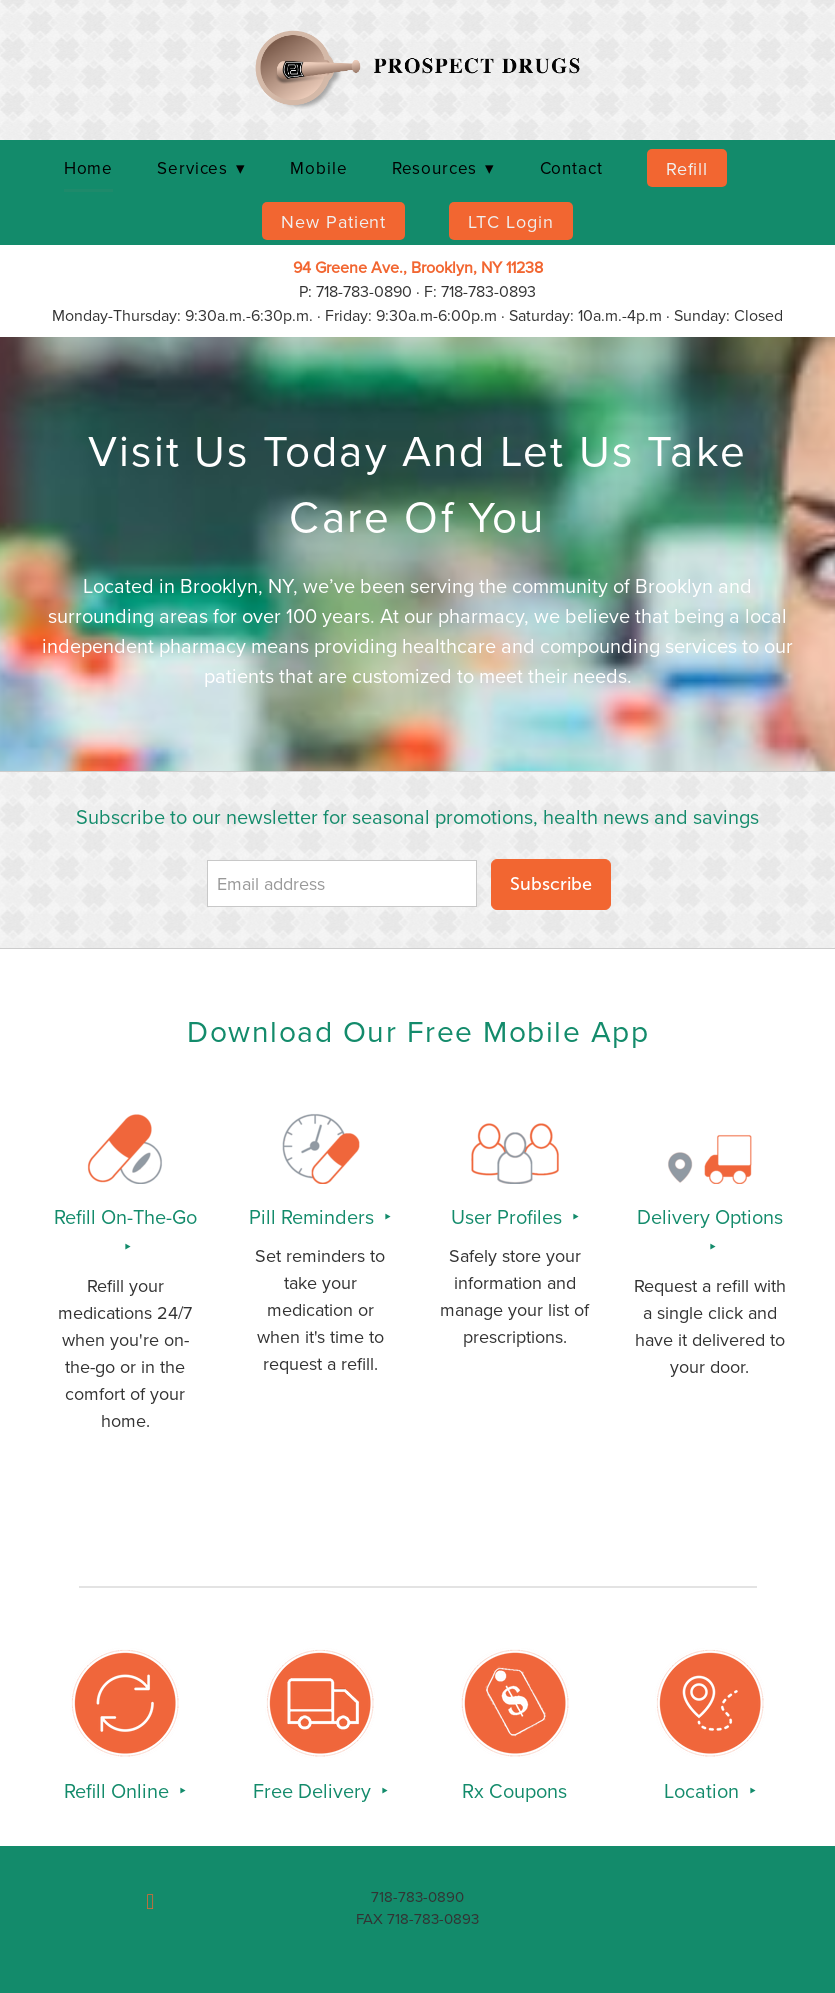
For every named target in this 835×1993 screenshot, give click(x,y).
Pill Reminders (314, 1216)
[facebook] (150, 1902)
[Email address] (342, 883)
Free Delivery (314, 1790)
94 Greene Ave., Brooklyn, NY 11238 (418, 267)
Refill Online (119, 1790)
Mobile (318, 168)
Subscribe (551, 884)
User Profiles (509, 1216)
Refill (687, 168)
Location (704, 1790)
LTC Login (510, 221)
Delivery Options (710, 1216)
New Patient (333, 221)
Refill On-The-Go (125, 1216)
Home (88, 168)
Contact (571, 168)
